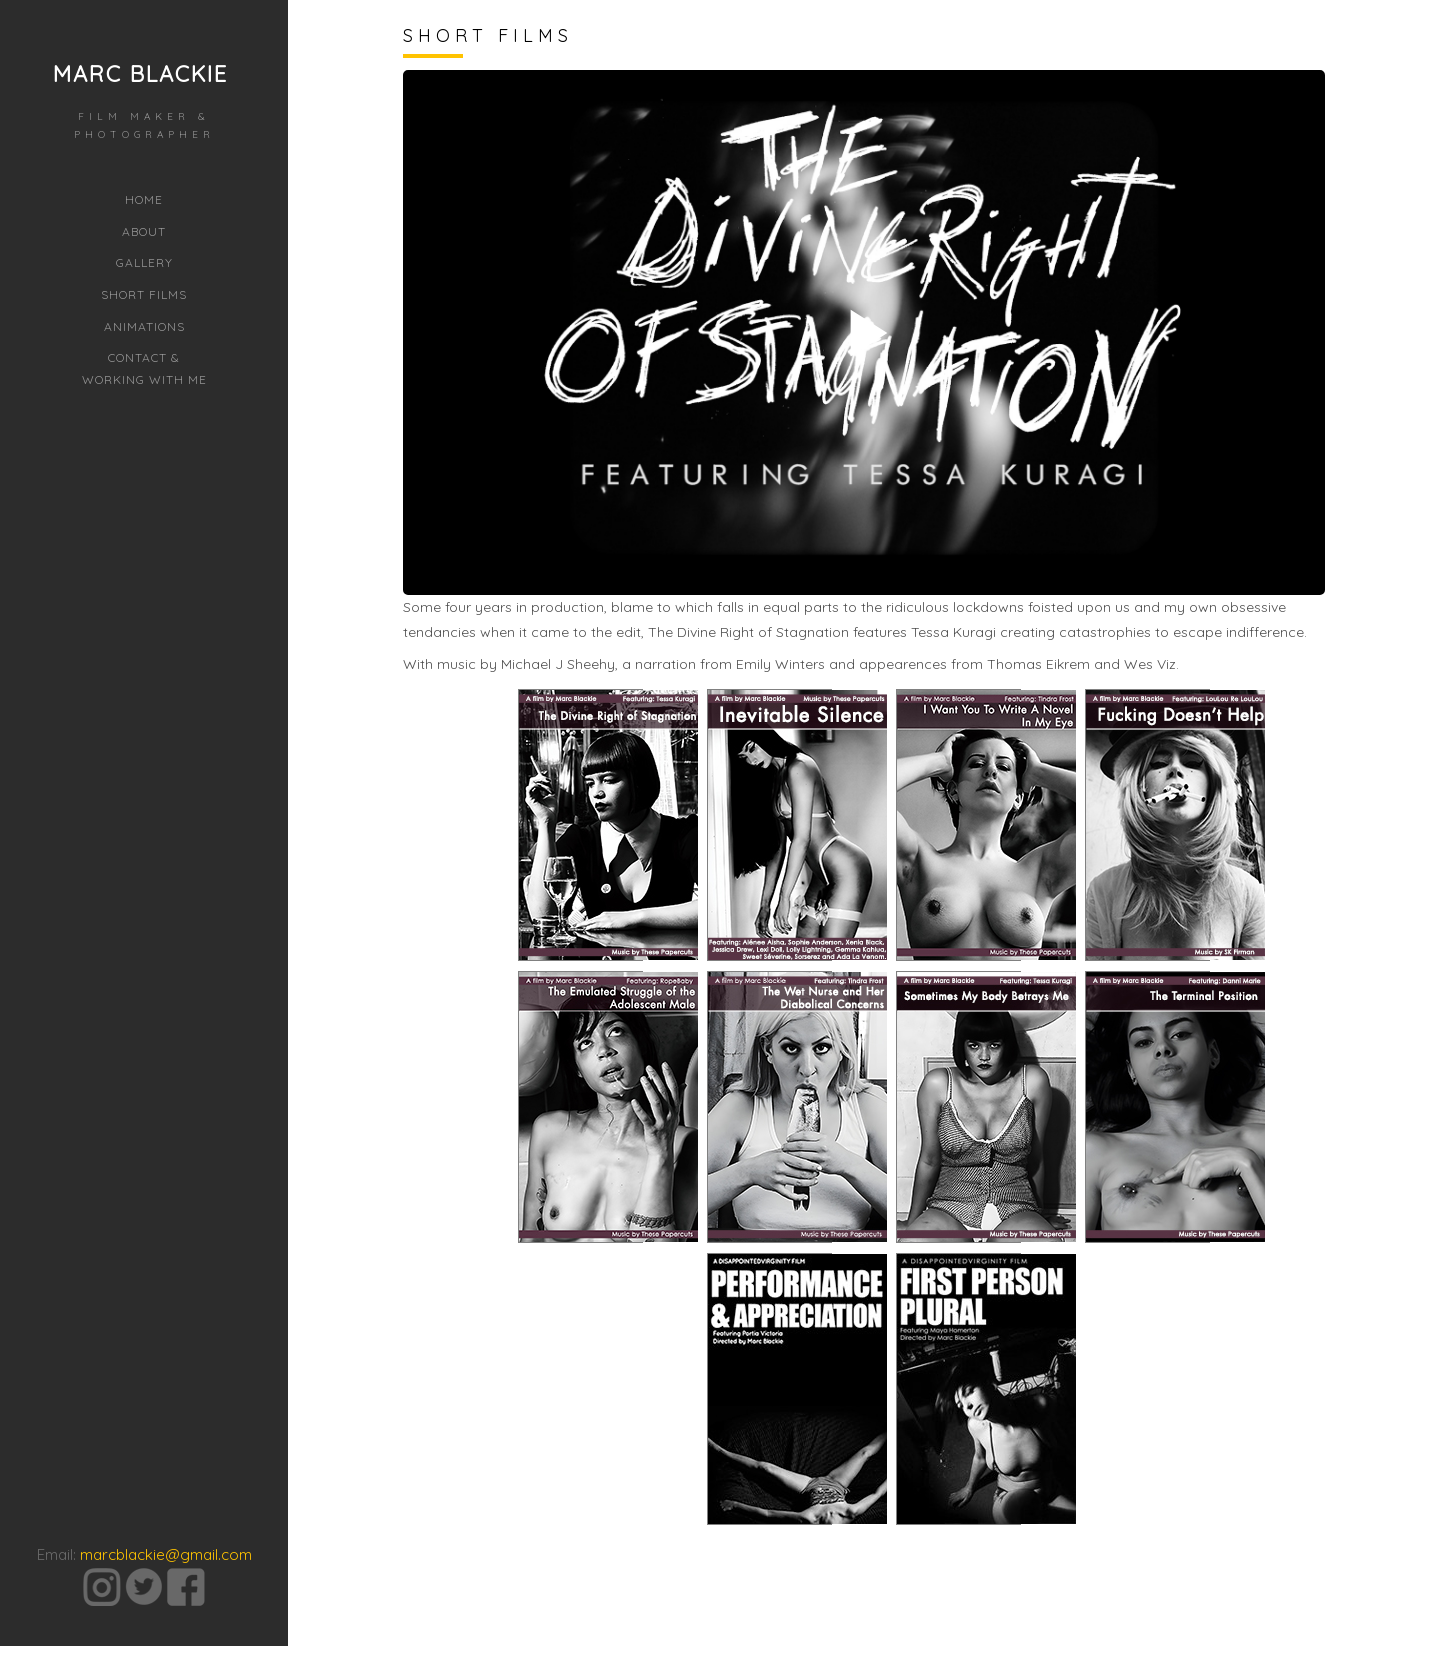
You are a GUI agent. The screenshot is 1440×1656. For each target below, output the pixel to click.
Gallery (144, 262)
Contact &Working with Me (144, 368)
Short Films (144, 294)
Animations (144, 326)
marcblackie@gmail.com (166, 1509)
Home (144, 199)
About (144, 231)
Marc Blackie (140, 74)
